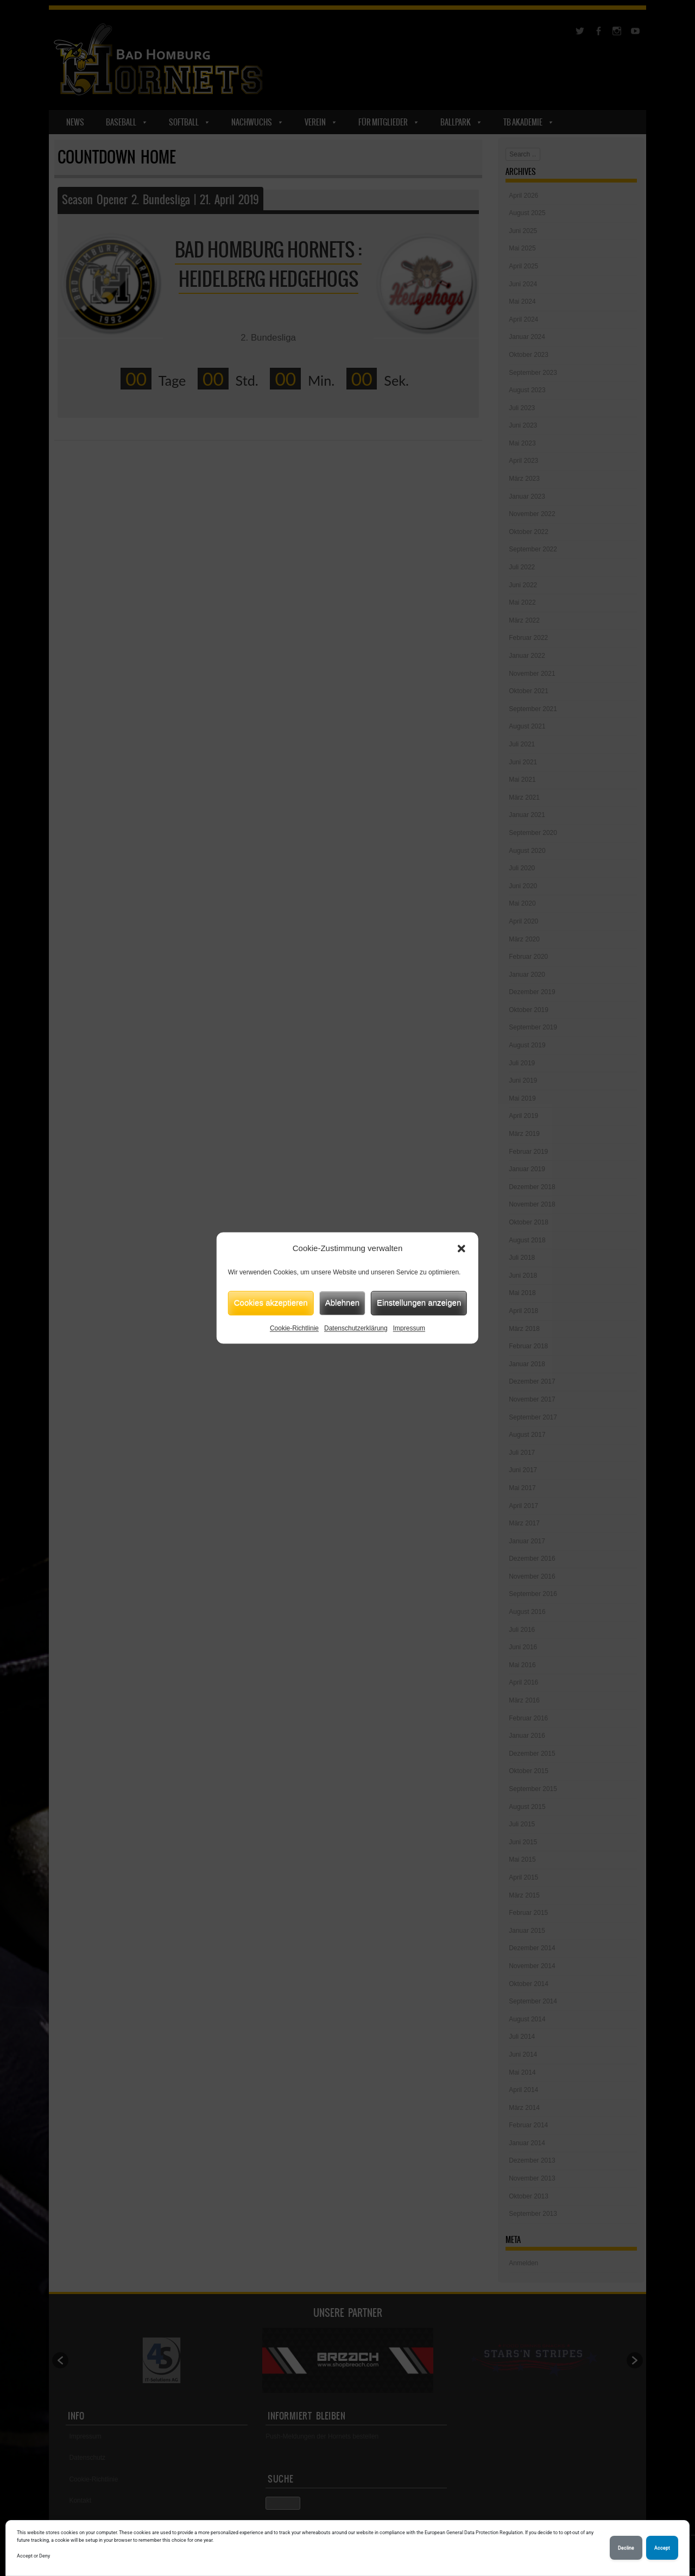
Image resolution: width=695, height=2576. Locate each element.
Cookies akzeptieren (271, 1302)
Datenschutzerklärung (356, 1328)
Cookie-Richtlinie (294, 1328)
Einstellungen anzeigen (419, 1302)
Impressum (409, 1328)
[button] (461, 1248)
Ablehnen (342, 1302)
